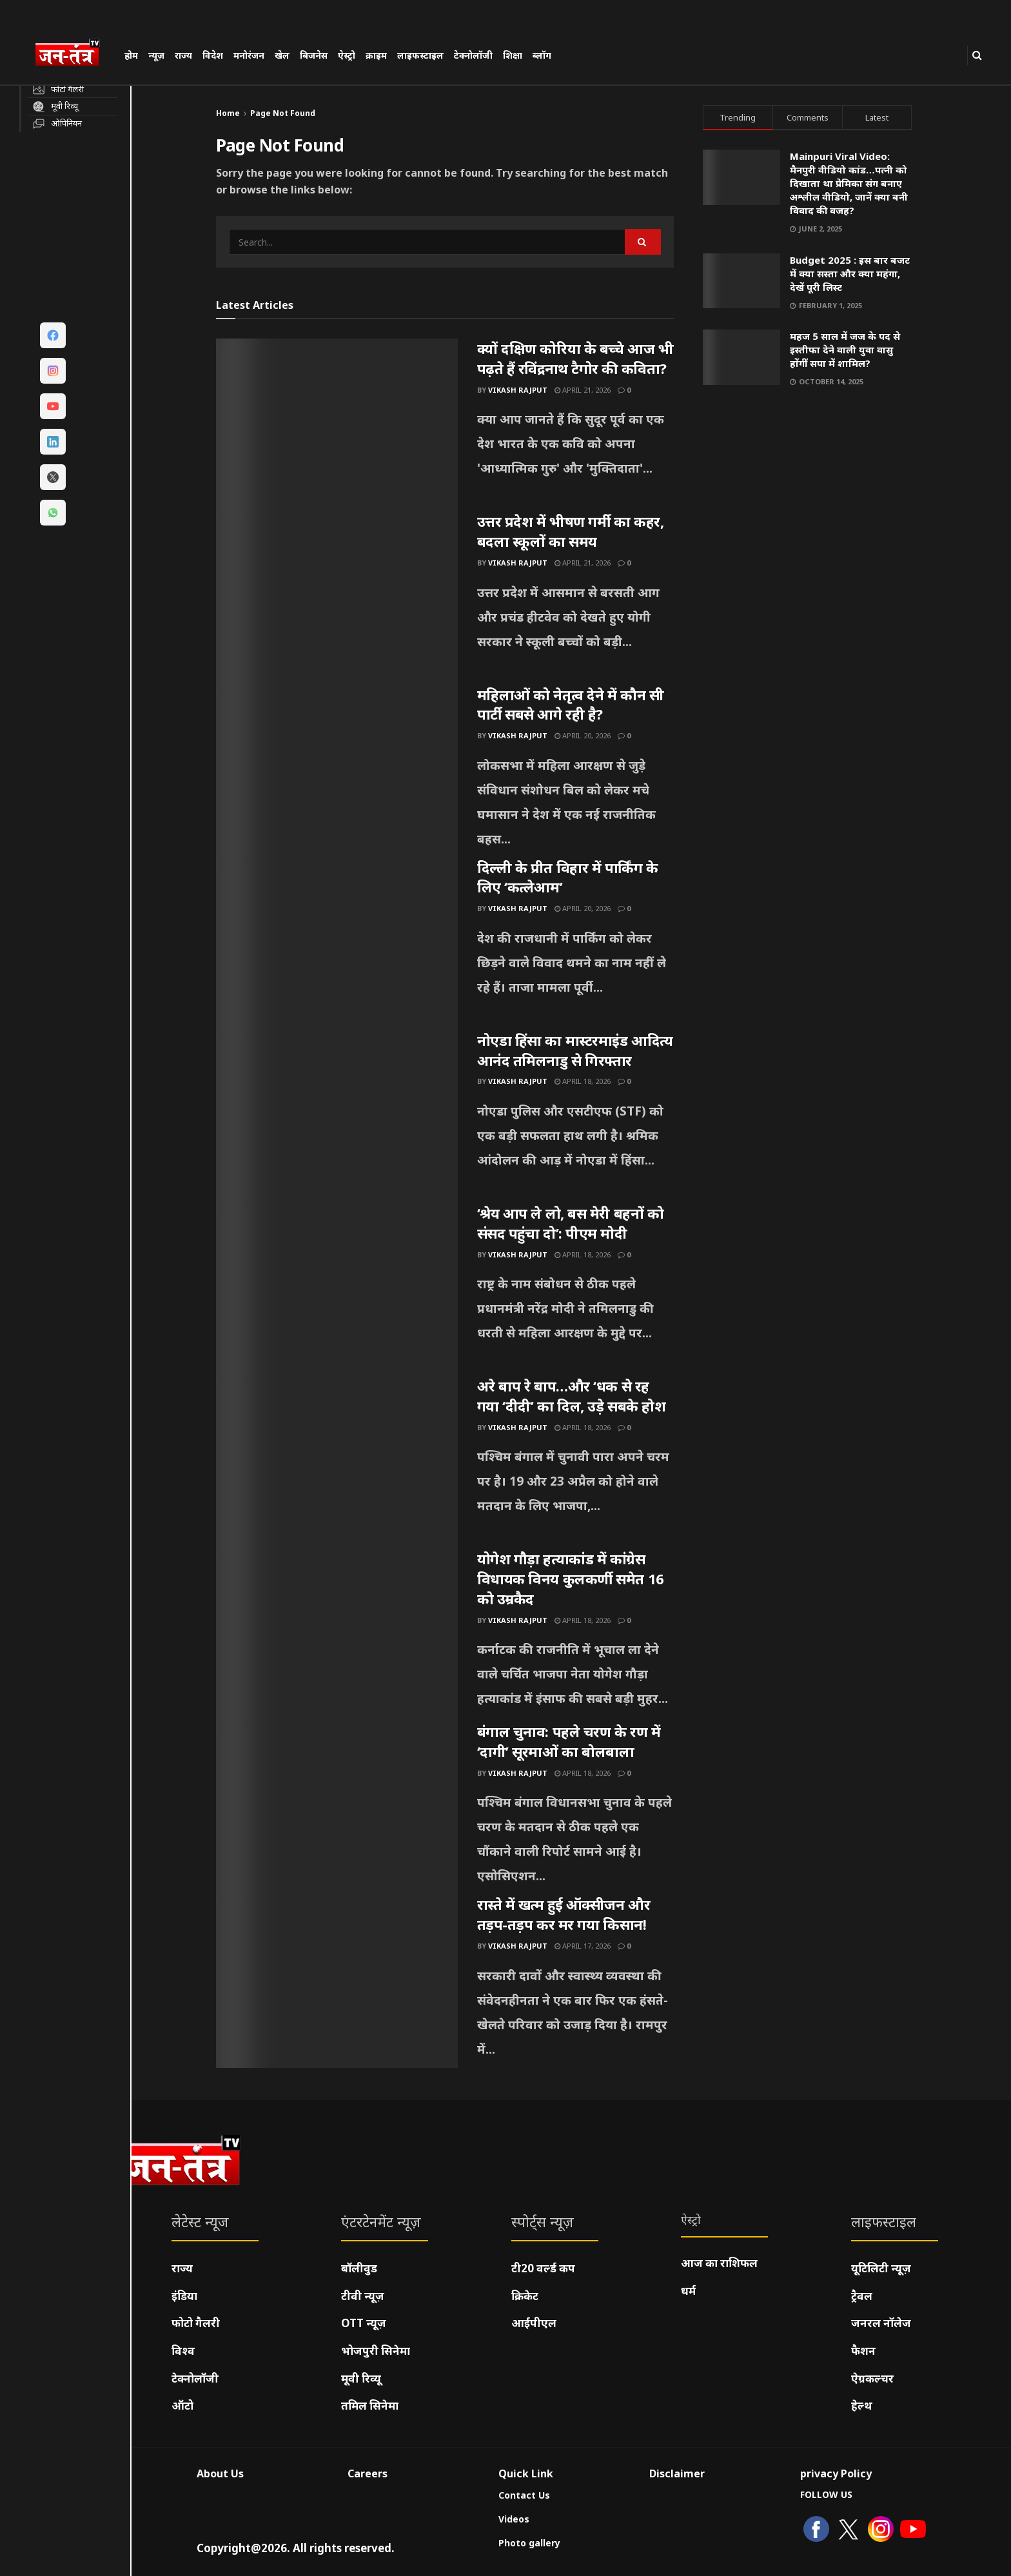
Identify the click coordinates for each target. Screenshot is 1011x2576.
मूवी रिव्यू (361, 2378)
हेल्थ (861, 2405)
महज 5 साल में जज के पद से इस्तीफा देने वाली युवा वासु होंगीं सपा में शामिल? (845, 349)
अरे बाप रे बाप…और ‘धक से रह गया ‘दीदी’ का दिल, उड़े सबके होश (571, 1395)
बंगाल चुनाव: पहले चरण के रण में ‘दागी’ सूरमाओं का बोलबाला (569, 1741)
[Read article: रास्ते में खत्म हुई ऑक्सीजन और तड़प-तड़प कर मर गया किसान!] (337, 1980)
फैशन (863, 2350)
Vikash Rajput (517, 390)
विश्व (183, 2350)
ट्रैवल (861, 2295)
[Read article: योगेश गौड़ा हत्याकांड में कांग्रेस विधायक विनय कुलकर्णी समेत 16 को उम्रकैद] (337, 1635)
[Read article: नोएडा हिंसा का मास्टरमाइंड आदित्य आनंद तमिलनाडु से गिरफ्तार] (337, 1116)
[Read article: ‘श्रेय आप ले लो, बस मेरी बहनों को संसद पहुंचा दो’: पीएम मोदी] (337, 1289)
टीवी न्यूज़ (362, 2295)
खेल (282, 55)
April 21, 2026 (583, 390)
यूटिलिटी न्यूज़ (881, 2268)
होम (131, 55)
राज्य (183, 55)
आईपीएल (533, 2322)
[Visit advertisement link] (807, 520)
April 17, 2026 (583, 1946)
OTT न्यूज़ (363, 2322)
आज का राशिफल (719, 2263)
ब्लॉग (542, 55)
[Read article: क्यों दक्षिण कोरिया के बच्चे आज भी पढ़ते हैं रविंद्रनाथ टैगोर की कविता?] (337, 425)
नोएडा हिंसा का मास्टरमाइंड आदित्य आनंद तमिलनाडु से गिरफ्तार (575, 1050)
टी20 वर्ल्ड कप (543, 2268)
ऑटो (182, 2405)
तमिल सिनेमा (369, 2405)
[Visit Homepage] (73, 54)
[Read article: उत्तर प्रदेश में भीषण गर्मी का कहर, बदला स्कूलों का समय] (337, 597)
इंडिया (184, 2295)
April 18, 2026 (583, 1081)
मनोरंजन (248, 55)
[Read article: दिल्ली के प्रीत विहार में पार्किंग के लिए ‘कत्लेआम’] (337, 944)
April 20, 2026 (583, 735)
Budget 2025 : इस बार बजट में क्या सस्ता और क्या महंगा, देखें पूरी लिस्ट (850, 273)
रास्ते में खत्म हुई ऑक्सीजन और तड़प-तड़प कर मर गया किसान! (564, 1914)
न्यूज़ (156, 55)
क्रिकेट (524, 2295)
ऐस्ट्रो (346, 55)
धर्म (688, 2290)
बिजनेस (314, 55)
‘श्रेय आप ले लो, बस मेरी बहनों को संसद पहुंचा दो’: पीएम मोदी (570, 1223)
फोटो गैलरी (196, 2322)
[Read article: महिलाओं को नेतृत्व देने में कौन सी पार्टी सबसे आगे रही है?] (337, 771)
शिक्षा (512, 55)
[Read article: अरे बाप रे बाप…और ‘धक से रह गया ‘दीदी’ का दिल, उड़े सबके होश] (337, 1462)
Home (228, 113)
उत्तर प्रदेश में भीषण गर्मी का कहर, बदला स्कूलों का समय (570, 531)
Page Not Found (282, 113)
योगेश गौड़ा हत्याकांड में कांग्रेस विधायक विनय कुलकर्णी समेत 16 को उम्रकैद (570, 1578)
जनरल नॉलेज (881, 2322)
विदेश (212, 55)
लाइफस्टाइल (420, 55)
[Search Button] (977, 55)
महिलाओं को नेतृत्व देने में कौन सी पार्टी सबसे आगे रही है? (570, 704)
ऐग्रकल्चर (872, 2378)
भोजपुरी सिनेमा (375, 2350)
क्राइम (376, 55)
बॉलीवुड (359, 2268)
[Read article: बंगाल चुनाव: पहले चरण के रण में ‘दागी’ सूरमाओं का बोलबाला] (337, 1808)
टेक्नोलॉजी (473, 55)
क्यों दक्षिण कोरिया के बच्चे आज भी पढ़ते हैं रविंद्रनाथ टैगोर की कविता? (575, 358)
